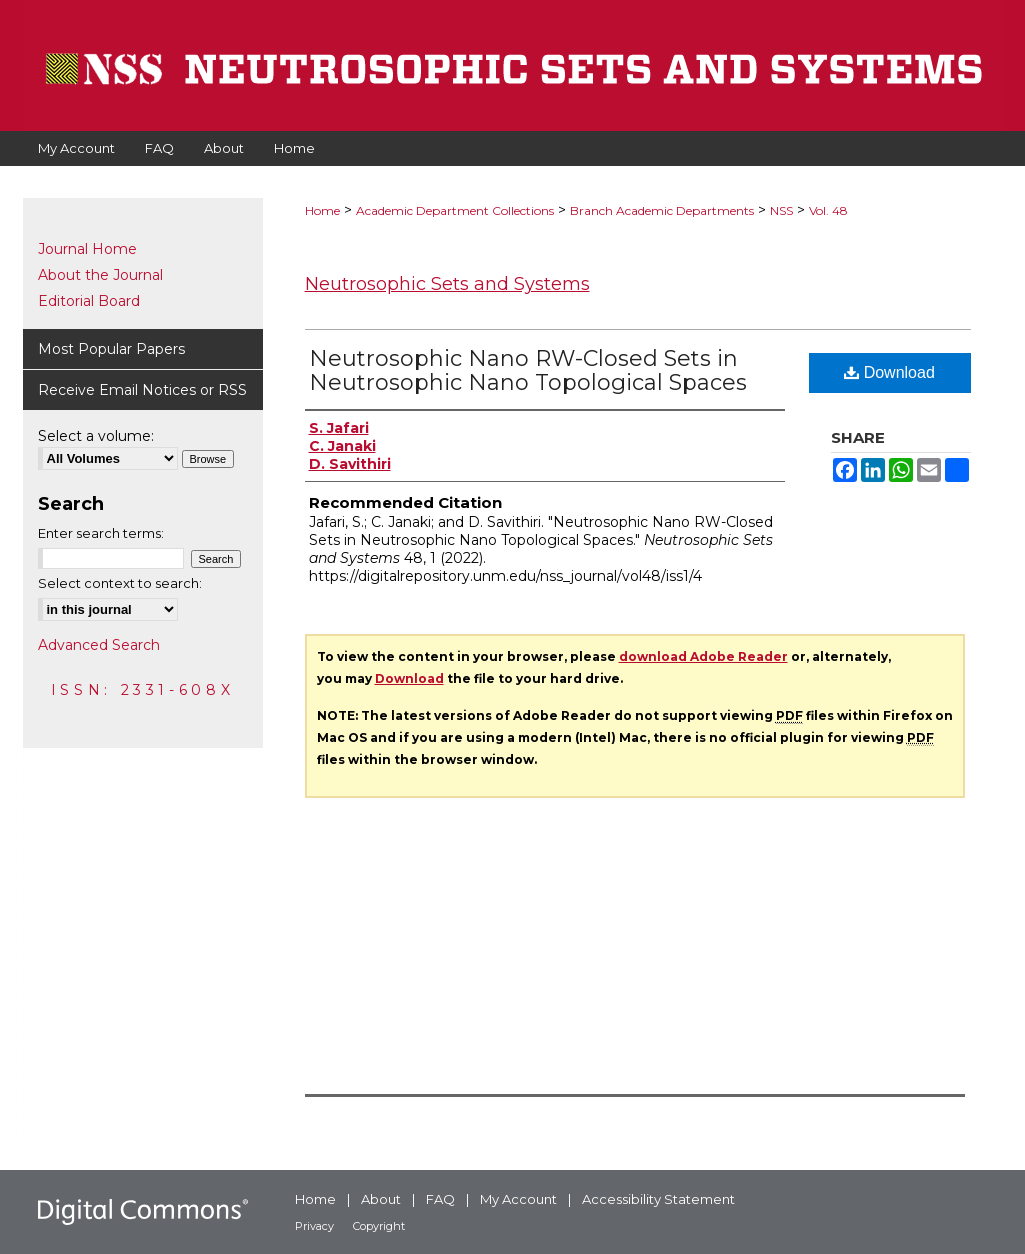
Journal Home (87, 249)
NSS (781, 210)
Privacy (314, 1226)
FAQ (440, 1199)
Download (889, 372)
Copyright (379, 1226)
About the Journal (100, 275)
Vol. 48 (828, 210)
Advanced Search (99, 645)
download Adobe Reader (703, 656)
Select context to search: (120, 583)
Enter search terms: (101, 533)
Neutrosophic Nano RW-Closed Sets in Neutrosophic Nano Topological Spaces (528, 370)
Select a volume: (96, 436)
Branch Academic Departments (662, 210)
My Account (518, 1199)
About (381, 1199)
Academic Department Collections (455, 210)
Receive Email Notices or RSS (142, 390)
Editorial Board (89, 301)
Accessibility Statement (658, 1199)
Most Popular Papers (111, 349)
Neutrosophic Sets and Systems (447, 284)
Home (322, 210)
